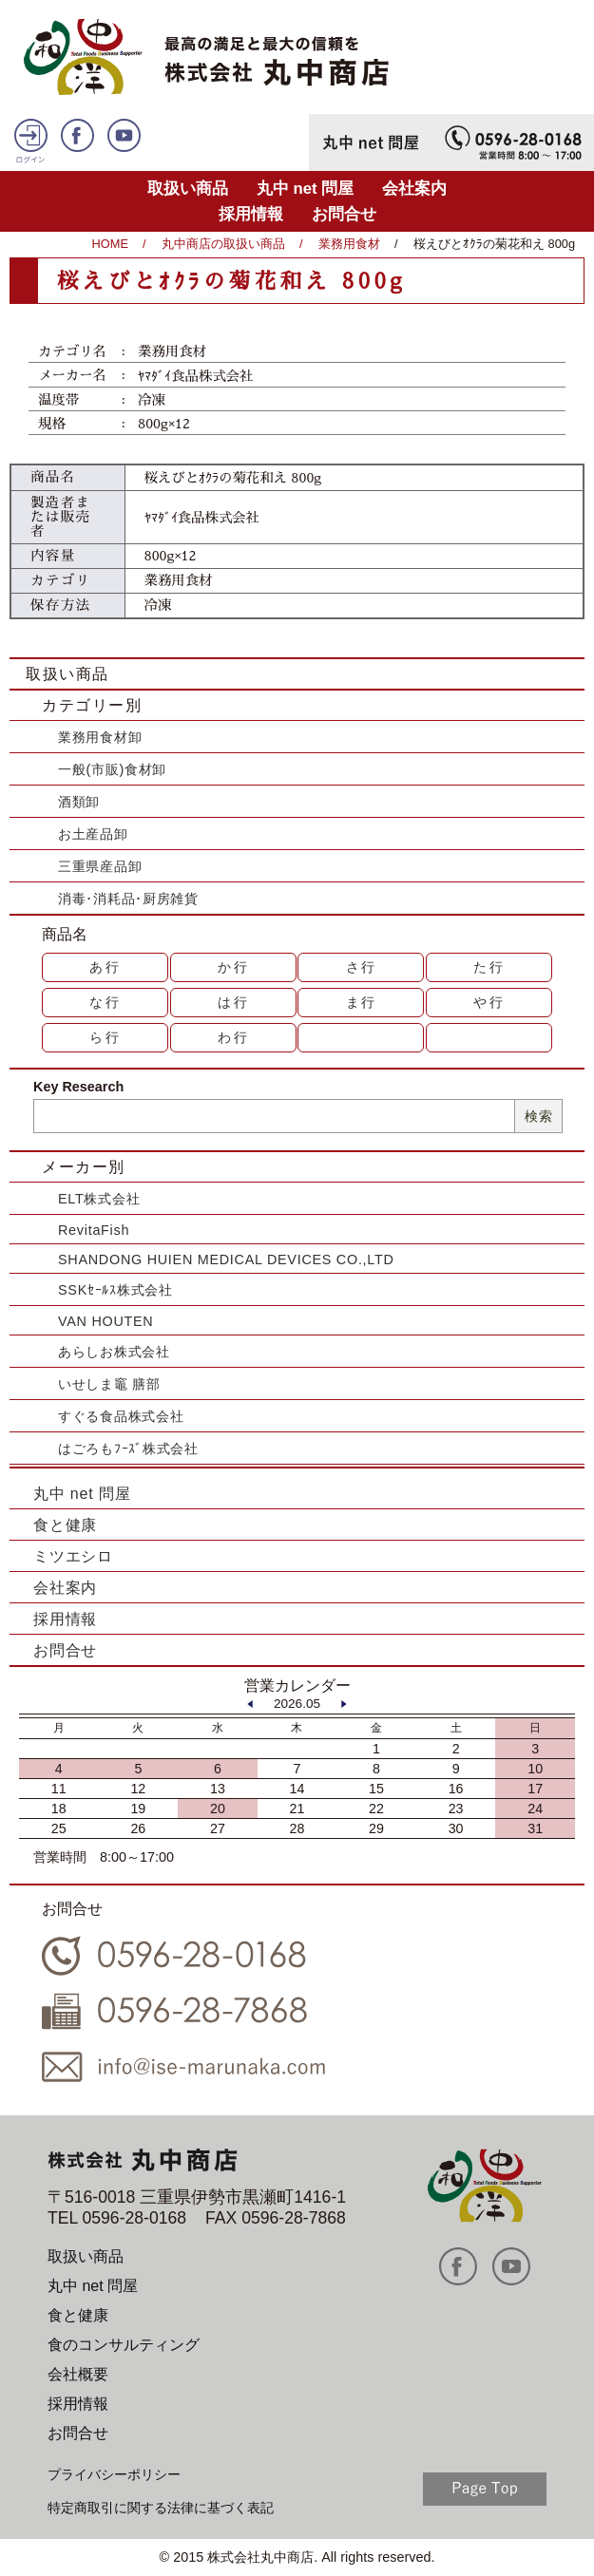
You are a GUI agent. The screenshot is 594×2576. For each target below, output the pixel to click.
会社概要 (78, 2374)
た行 (489, 967)
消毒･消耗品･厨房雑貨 (128, 898)
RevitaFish (93, 1230)
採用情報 (251, 214)
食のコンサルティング (124, 2345)
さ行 (362, 967)
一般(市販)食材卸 (112, 769)
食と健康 (65, 1525)
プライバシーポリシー (114, 2474)
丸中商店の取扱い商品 (223, 244)
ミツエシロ (73, 1556)
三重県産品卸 (100, 866)
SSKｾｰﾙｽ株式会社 (115, 1289)
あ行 (105, 967)
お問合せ (344, 214)
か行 (234, 967)
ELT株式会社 (99, 1198)
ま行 (362, 1002)
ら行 (105, 1037)
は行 (234, 1002)
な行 (105, 1002)
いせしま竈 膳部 (109, 1384)
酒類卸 (79, 801)
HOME (110, 244)
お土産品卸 (93, 834)
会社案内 (414, 189)
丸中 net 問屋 (305, 189)
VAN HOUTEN (105, 1321)
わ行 (234, 1037)
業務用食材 (349, 244)
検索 (538, 1116)
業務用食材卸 (100, 737)
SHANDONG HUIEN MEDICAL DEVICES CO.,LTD (226, 1259)
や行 (489, 1002)
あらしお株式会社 (114, 1351)
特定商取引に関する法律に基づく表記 (161, 2507)
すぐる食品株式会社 (120, 1416)
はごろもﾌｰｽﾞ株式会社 (128, 1448)
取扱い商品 (187, 189)
